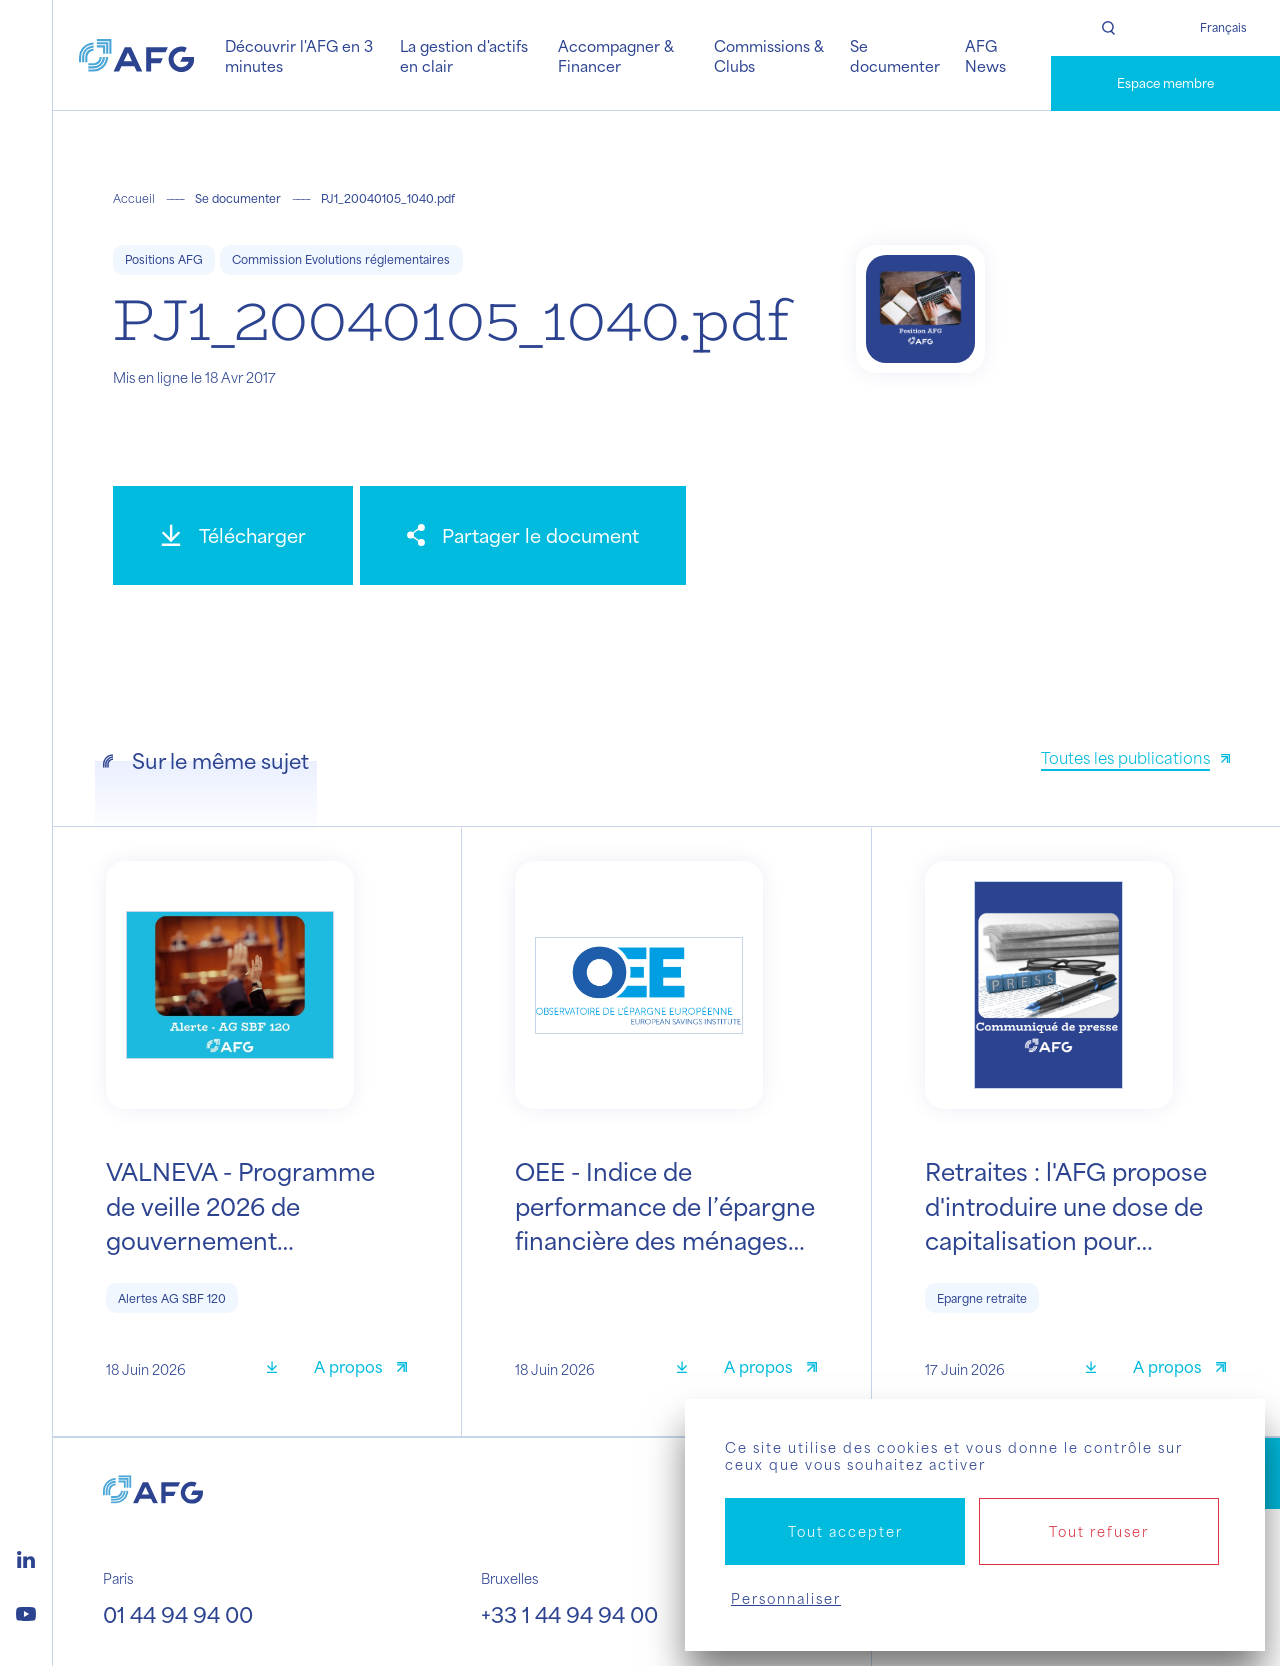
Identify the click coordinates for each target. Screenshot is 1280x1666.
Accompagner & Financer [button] (616, 55)
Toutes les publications (1125, 757)
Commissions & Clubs (769, 55)
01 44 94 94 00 (178, 1614)
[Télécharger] (233, 535)
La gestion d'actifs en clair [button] (464, 55)
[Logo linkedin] (26, 1557)
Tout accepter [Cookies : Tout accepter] (845, 1531)
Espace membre (1165, 83)
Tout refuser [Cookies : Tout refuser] (1099, 1531)
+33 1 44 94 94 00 (569, 1614)
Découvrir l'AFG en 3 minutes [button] (299, 55)
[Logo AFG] (136, 55)
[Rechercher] (1108, 28)
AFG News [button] (985, 55)
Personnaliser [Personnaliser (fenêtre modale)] (786, 1598)
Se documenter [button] (895, 55)
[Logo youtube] (26, 1611)
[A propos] (360, 1369)
